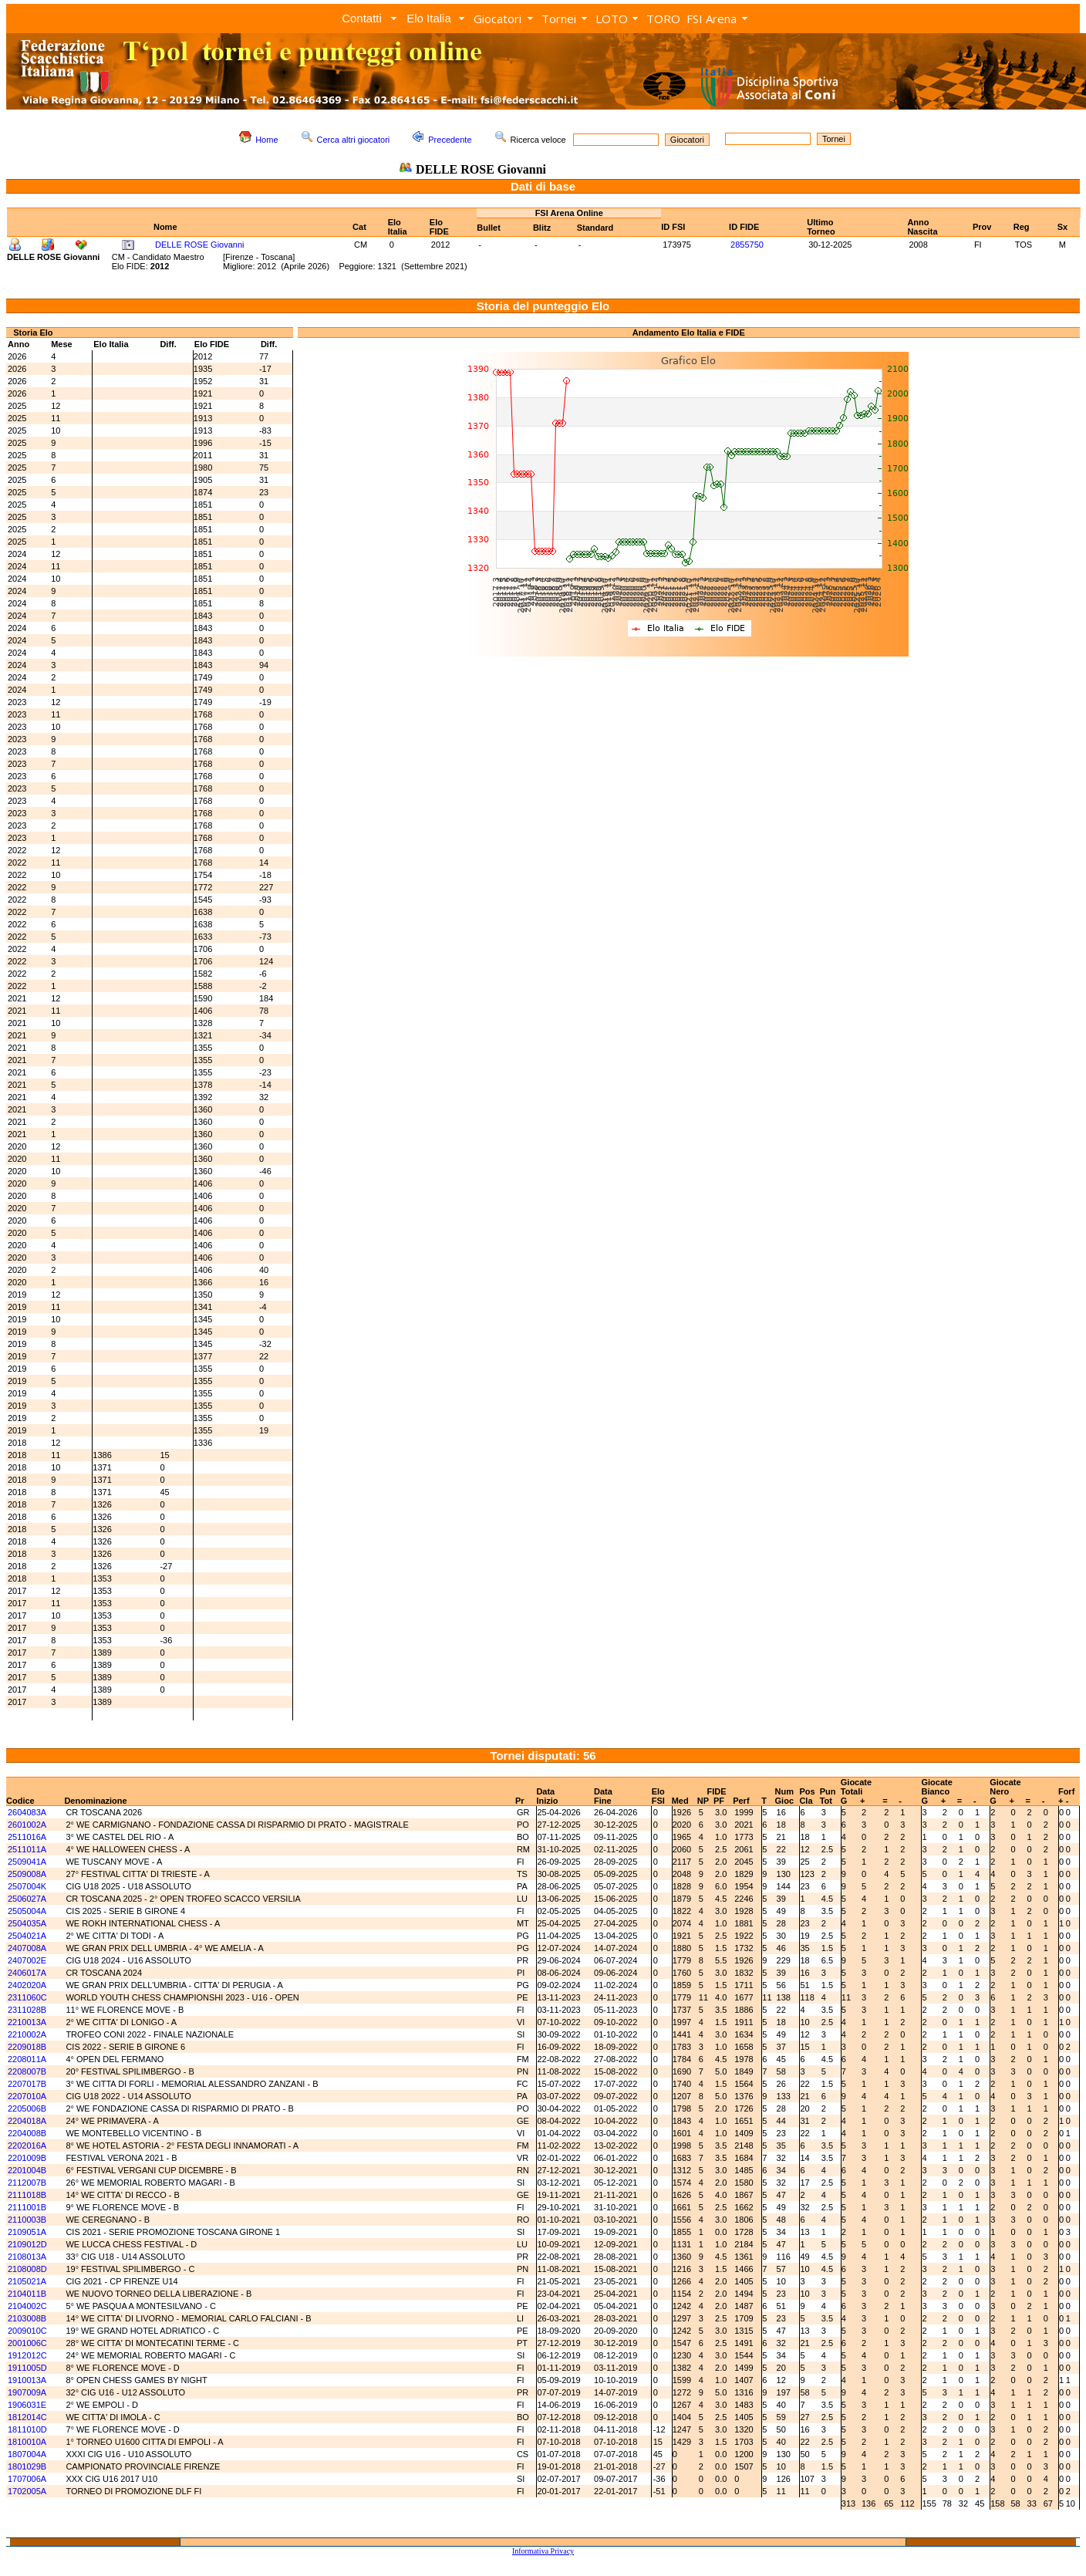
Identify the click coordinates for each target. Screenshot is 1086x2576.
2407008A (27, 1948)
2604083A (27, 1812)
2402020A (27, 1985)
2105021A (27, 2281)
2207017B (27, 2083)
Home (266, 139)
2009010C (27, 2330)
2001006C (27, 2343)
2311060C (27, 1997)
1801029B (27, 2466)
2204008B (27, 2133)
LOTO (611, 18)
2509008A (27, 1874)
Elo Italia (428, 18)
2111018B (27, 2195)
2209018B (27, 2046)
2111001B (27, 2207)
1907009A (27, 2392)
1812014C (27, 2417)
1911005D (27, 2367)
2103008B (27, 2318)
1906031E (27, 2404)
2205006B (27, 2108)
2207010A (27, 2096)
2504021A (27, 1935)
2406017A (27, 1972)
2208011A (27, 2059)
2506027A (27, 1898)
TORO (663, 18)
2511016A (27, 1837)
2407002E (27, 1960)
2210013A (27, 2022)
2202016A (27, 2145)
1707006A (27, 2478)
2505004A (27, 1911)
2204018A (27, 2120)
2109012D (27, 2244)
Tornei (558, 18)
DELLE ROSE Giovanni (200, 244)
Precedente (449, 139)
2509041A (27, 1861)
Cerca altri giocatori (353, 139)
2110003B (27, 2219)
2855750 (747, 244)
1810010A (27, 2441)
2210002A (27, 2034)
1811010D (27, 2429)
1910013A (27, 2380)
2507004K (27, 1886)
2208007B (27, 2071)
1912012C (27, 2355)
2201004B (27, 2170)
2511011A (27, 1849)
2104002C (27, 2306)
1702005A (27, 2491)
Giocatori (497, 18)
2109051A (27, 2232)
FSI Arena (711, 18)
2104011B (27, 2293)
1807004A (27, 2454)
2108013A (27, 2256)
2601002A (27, 1824)
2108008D (27, 2269)
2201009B (27, 2157)
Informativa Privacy (543, 2551)
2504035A (27, 1923)
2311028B (27, 2009)
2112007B (27, 2182)
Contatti (362, 18)
